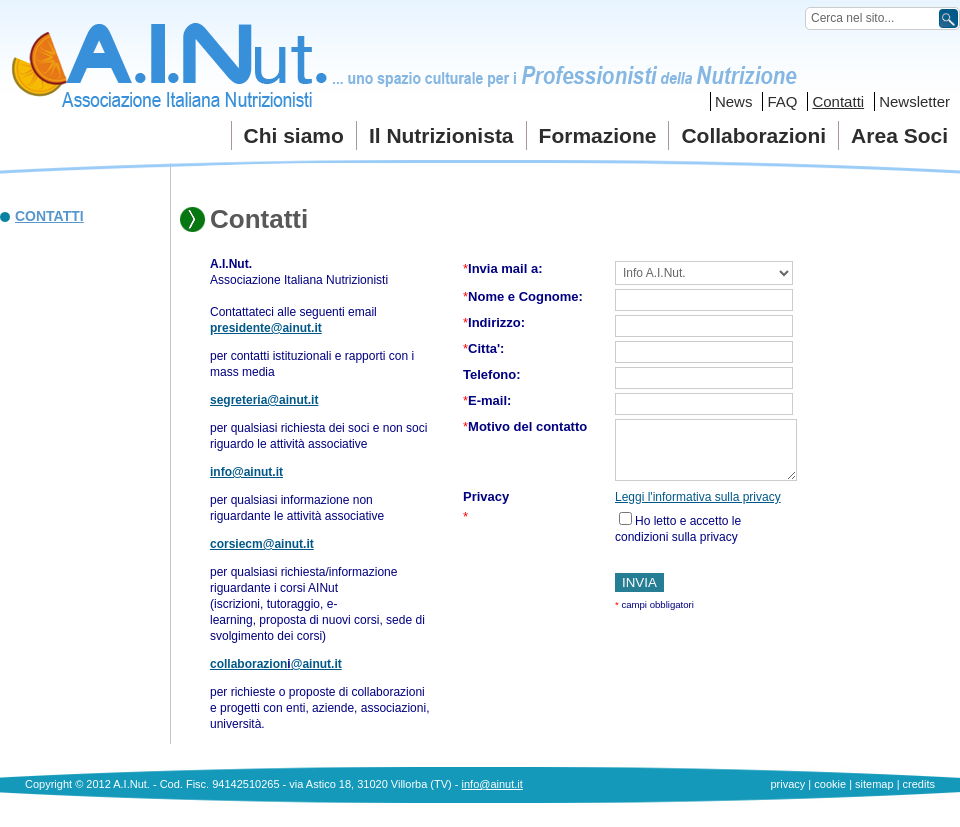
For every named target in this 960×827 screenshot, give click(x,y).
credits (919, 784)
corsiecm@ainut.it (262, 544)
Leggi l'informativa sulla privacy (698, 497)
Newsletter (914, 101)
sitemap (874, 784)
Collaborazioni (753, 135)
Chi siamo (294, 135)
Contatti (838, 101)
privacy (787, 784)
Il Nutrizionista (441, 135)
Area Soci (899, 135)
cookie (830, 784)
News (734, 101)
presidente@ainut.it (266, 328)
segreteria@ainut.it (264, 400)
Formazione (598, 135)
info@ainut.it (246, 472)
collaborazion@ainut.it (276, 664)
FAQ (782, 101)
